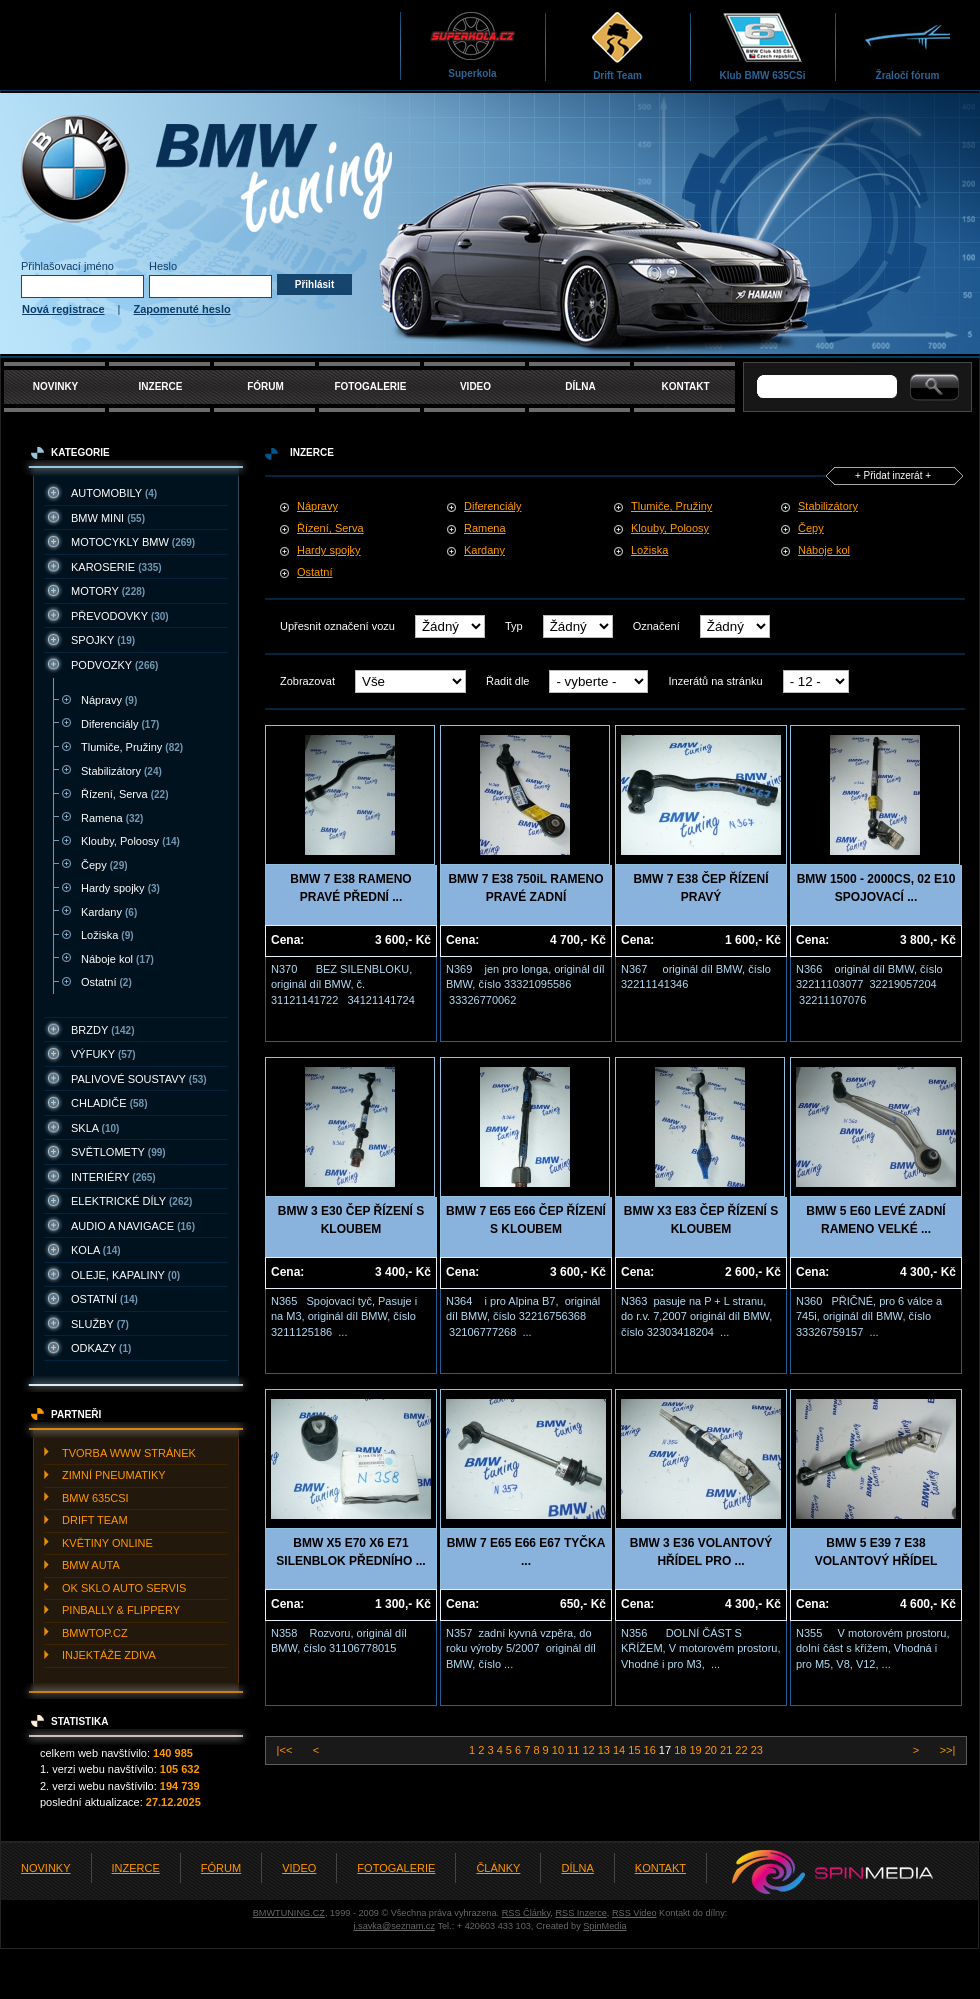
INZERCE (161, 386)
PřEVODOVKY (120, 616)
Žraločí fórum (907, 45)
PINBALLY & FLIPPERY (121, 1610)
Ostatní (106, 982)
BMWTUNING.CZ (289, 1913)
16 (651, 1750)
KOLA (96, 1250)
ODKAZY (101, 1348)
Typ (514, 626)
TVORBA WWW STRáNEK (129, 1453)
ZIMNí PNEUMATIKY (114, 1475)
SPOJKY (103, 640)
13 (605, 1750)
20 (712, 1750)
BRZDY (103, 1030)
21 (727, 1750)
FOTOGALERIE (370, 386)
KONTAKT (685, 386)
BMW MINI (108, 518)
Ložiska (107, 935)
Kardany (109, 912)
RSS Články (526, 1913)
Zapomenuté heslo (182, 309)
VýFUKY (103, 1054)
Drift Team (617, 45)
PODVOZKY (114, 665)
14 (620, 1750)
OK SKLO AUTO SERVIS (124, 1588)
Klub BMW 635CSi (762, 45)
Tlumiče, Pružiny (132, 747)
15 (635, 1750)
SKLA (95, 1128)
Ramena (112, 818)
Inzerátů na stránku (715, 681)
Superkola (472, 44)
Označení (656, 626)
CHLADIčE (109, 1103)
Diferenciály (120, 724)
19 (696, 1750)
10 (559, 1750)
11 (574, 1750)
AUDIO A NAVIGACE (133, 1226)
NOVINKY (56, 386)
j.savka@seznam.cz (394, 1926)
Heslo (163, 266)
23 (757, 1750)
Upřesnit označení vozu (337, 626)
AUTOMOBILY (114, 493)
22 (742, 1750)
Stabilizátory (121, 771)
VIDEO (475, 386)
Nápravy (109, 700)
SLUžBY (100, 1324)
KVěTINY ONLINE (107, 1543)
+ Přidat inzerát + (893, 475)
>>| (946, 1750)
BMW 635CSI (95, 1498)
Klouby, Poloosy (130, 841)
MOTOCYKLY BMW (133, 542)
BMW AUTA (91, 1565)
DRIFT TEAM (95, 1520)
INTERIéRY (113, 1177)
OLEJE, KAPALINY (125, 1275)
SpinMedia (604, 1926)
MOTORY (108, 591)
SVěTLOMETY (118, 1152)
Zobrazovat (307, 681)
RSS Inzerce (580, 1913)
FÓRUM (265, 386)
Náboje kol (117, 959)
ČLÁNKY (498, 1868)
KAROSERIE (116, 567)
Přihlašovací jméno (67, 266)
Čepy (104, 865)
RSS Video (634, 1913)
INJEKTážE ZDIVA (109, 1655)
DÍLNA (580, 386)
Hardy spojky (120, 888)
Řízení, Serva (125, 794)
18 (681, 1750)
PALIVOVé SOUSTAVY (139, 1079)
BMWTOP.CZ (95, 1633)
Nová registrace (63, 309)
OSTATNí (104, 1299)
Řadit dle (507, 681)
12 (589, 1750)
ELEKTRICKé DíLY (131, 1201)
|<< (286, 1750)
